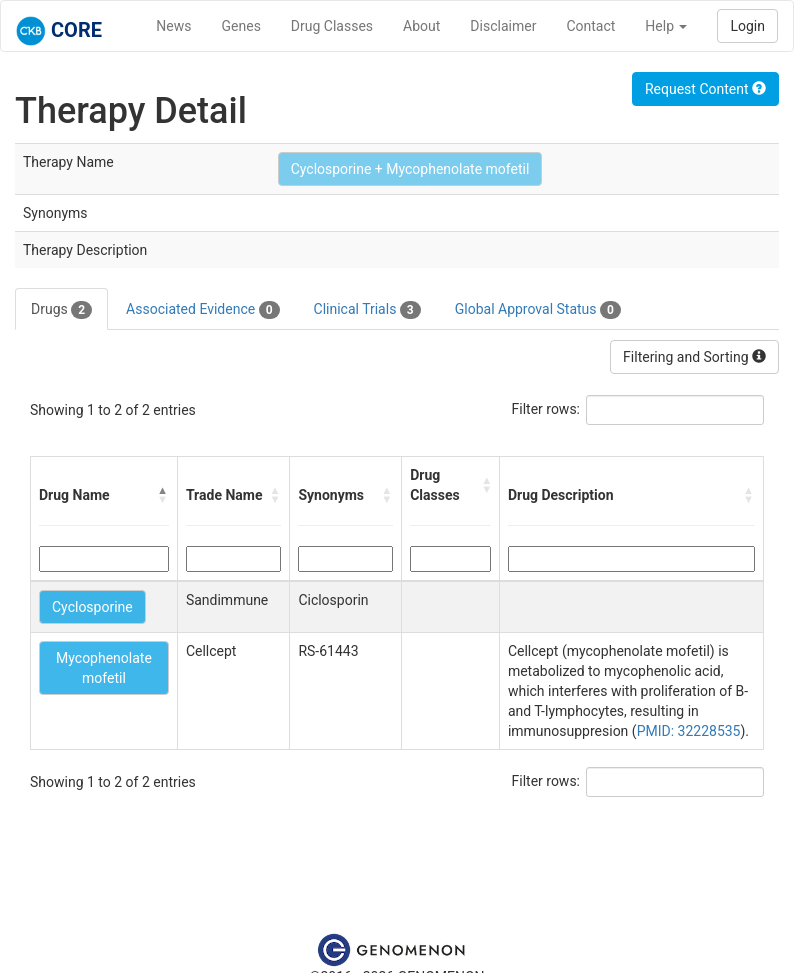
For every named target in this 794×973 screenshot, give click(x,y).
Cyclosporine (92, 607)
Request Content (705, 89)
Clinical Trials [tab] (367, 310)
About (421, 26)
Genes (241, 26)
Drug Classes (332, 26)
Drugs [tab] (61, 310)
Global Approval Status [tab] (538, 310)
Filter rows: (546, 409)
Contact (590, 26)
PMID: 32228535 (689, 731)
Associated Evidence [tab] (202, 310)
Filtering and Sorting (694, 357)
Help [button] (666, 26)
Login (747, 26)
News (173, 26)
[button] (163, 495)
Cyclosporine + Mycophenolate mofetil (410, 169)
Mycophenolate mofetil (104, 668)
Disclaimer (503, 26)
